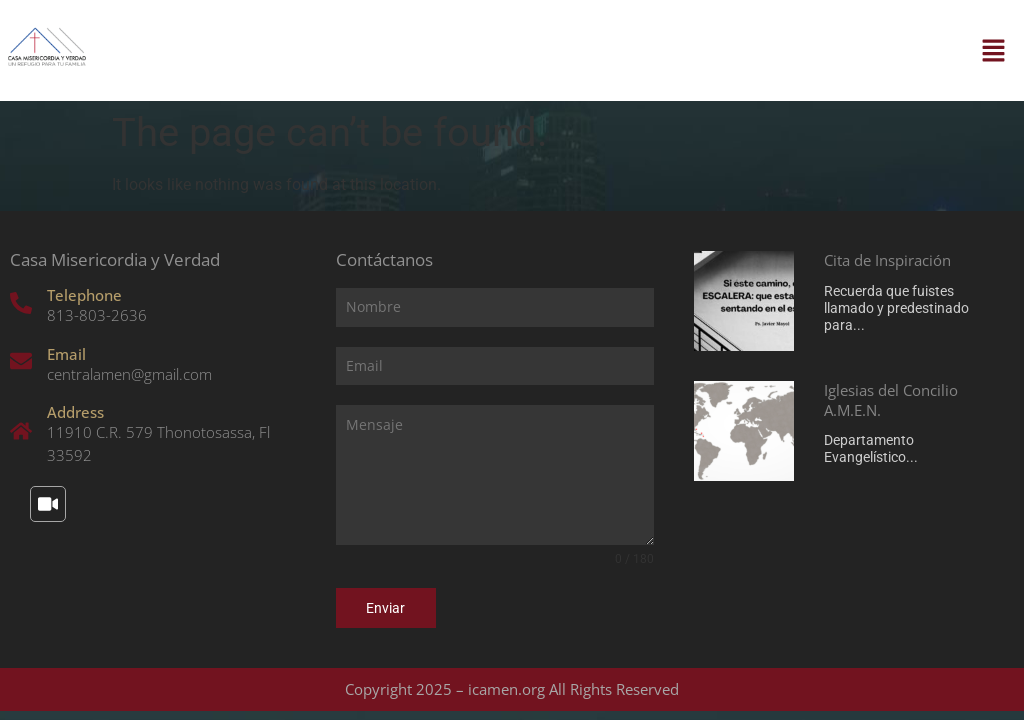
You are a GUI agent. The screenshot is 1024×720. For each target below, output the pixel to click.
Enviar (385, 608)
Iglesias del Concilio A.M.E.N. (891, 400)
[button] (994, 50)
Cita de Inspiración (887, 260)
